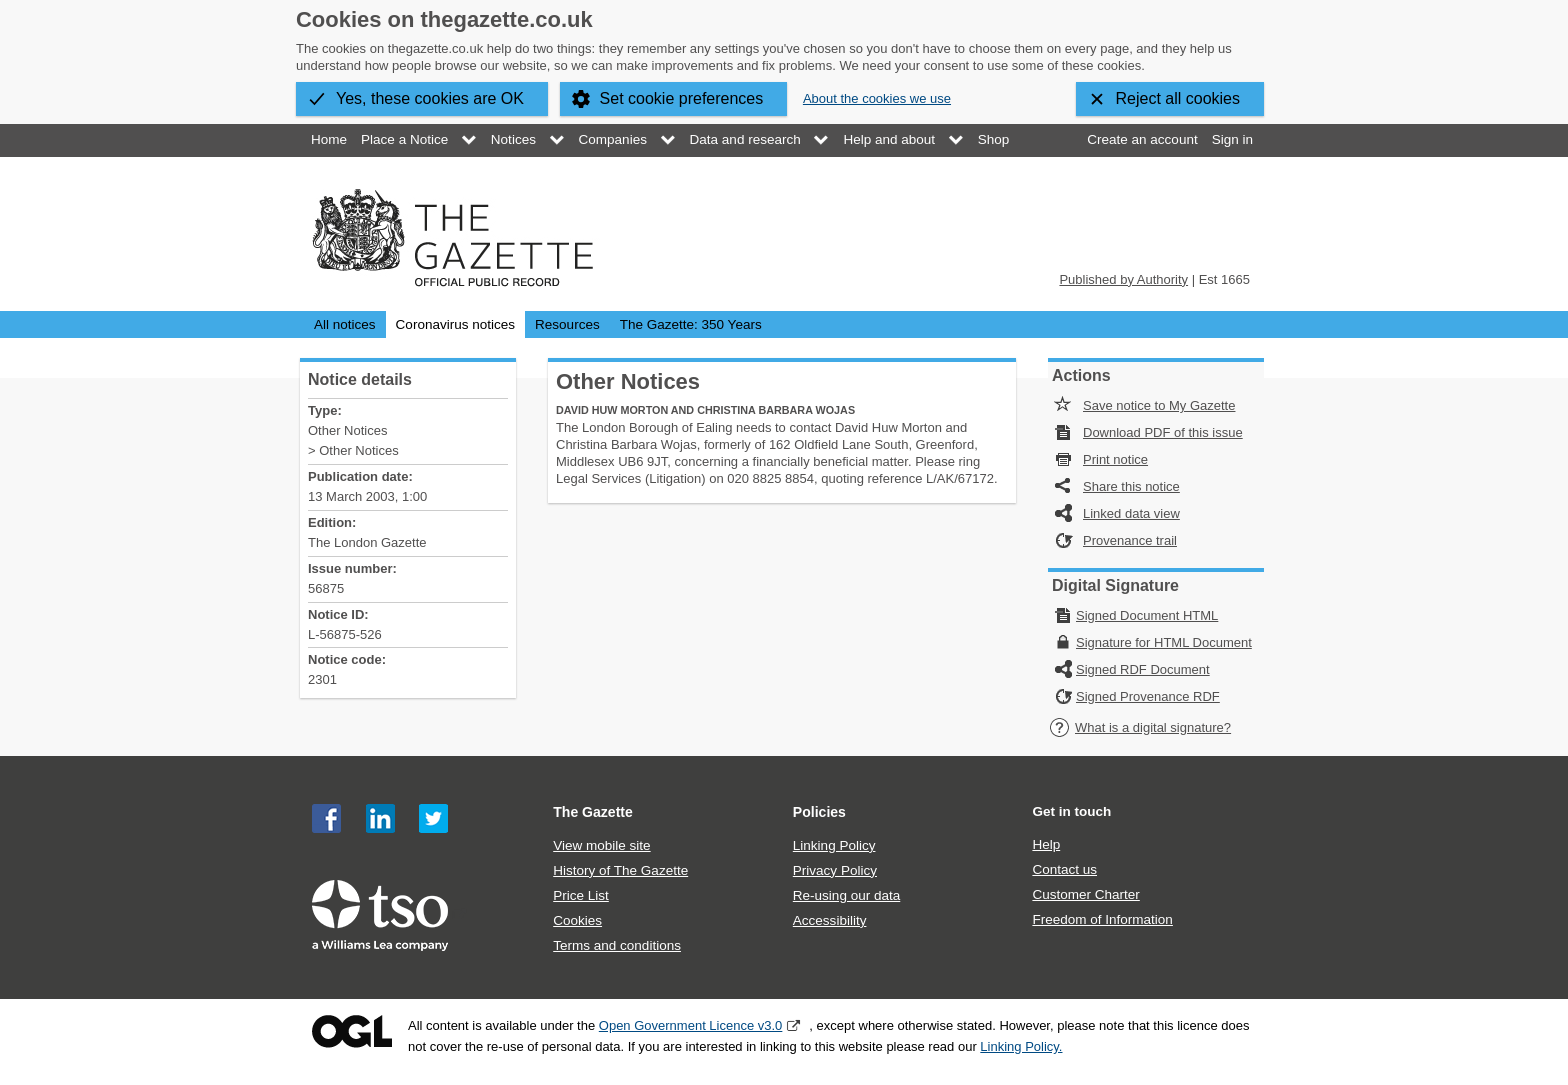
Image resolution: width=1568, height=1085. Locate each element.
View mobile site (601, 845)
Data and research (745, 139)
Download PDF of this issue (1163, 432)
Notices (513, 139)
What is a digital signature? (1140, 727)
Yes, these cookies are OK (430, 98)
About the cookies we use (877, 98)
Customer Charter (1085, 894)
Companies (613, 139)
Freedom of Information (1102, 919)
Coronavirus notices (455, 324)
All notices (345, 324)
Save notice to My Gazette (1159, 405)
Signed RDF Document (1143, 669)
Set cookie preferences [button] (682, 98)
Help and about (889, 139)
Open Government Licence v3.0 (691, 1025)
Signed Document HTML (1147, 615)
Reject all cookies (1178, 98)
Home (329, 139)
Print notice (1115, 459)
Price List (581, 895)
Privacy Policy (835, 870)
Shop (994, 139)
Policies (819, 812)
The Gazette (593, 812)
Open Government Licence (352, 1031)
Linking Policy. (1021, 1046)
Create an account (1142, 139)
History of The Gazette (620, 870)
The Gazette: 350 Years (691, 324)
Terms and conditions (617, 945)
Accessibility (830, 920)
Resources (567, 324)
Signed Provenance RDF (1148, 696)
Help (1046, 844)
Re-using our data (846, 895)
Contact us (1064, 869)
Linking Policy (834, 845)
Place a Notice (404, 139)
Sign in (1232, 139)
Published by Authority (1123, 279)
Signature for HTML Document (1164, 642)
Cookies (577, 920)
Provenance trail (1130, 540)
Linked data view (1131, 513)
